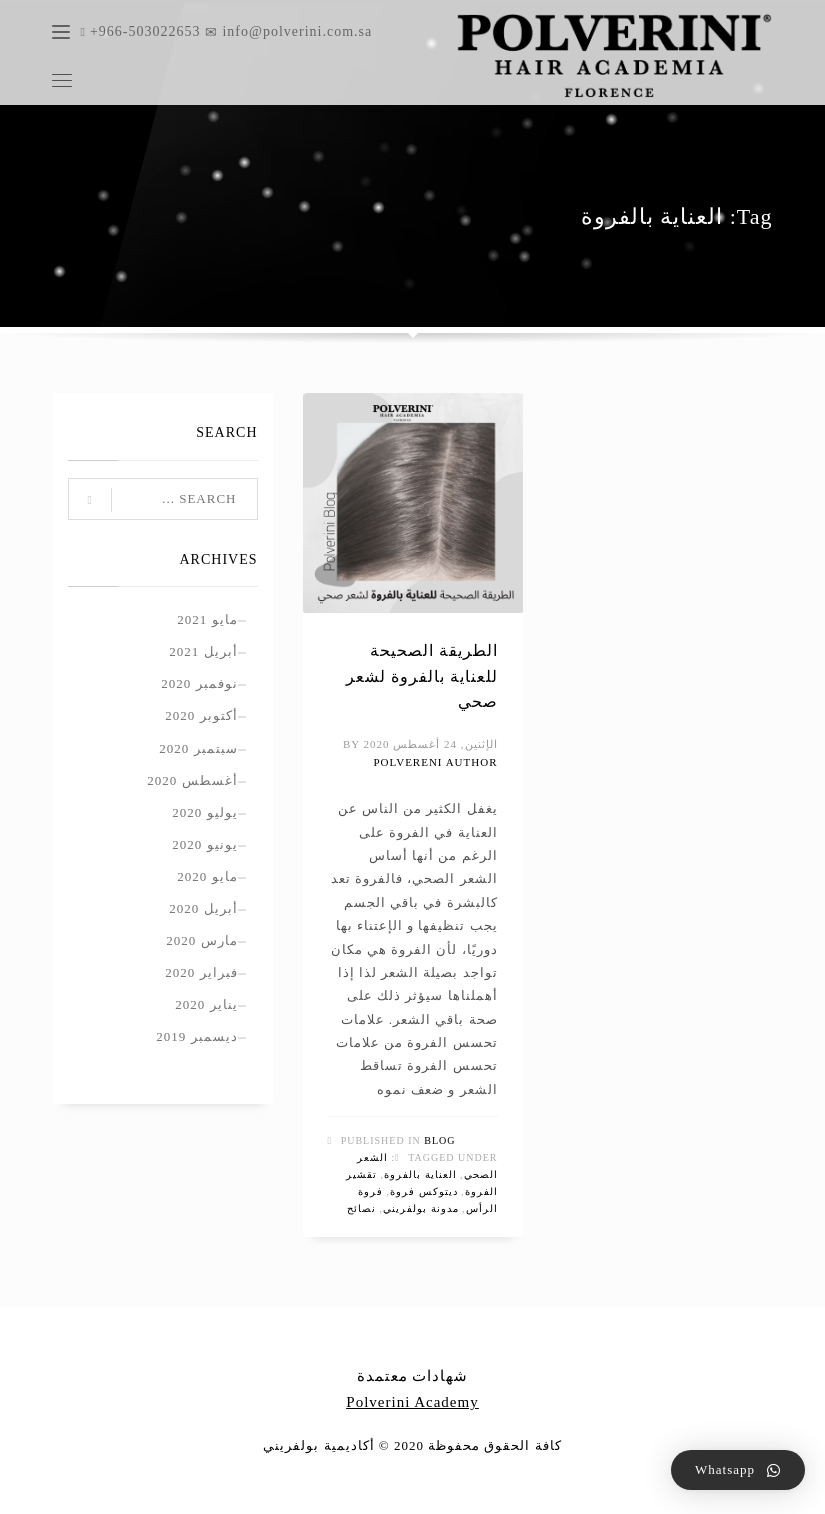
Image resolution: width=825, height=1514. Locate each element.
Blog (439, 1140)
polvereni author (435, 762)
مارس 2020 (201, 940)
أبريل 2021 (203, 651)
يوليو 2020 (204, 812)
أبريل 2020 (203, 908)
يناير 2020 (206, 1004)
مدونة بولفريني (421, 1208)
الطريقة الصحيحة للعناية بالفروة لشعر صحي (422, 676)
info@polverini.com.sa (288, 31)
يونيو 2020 (204, 844)
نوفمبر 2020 (199, 683)
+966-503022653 (147, 31)
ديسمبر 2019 (196, 1036)
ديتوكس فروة (424, 1191)
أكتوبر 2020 (201, 715)
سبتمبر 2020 (198, 748)
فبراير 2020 (201, 972)
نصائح (361, 1208)
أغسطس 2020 (192, 780)
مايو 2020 (207, 876)
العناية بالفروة (420, 1174)
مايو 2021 (207, 619)
